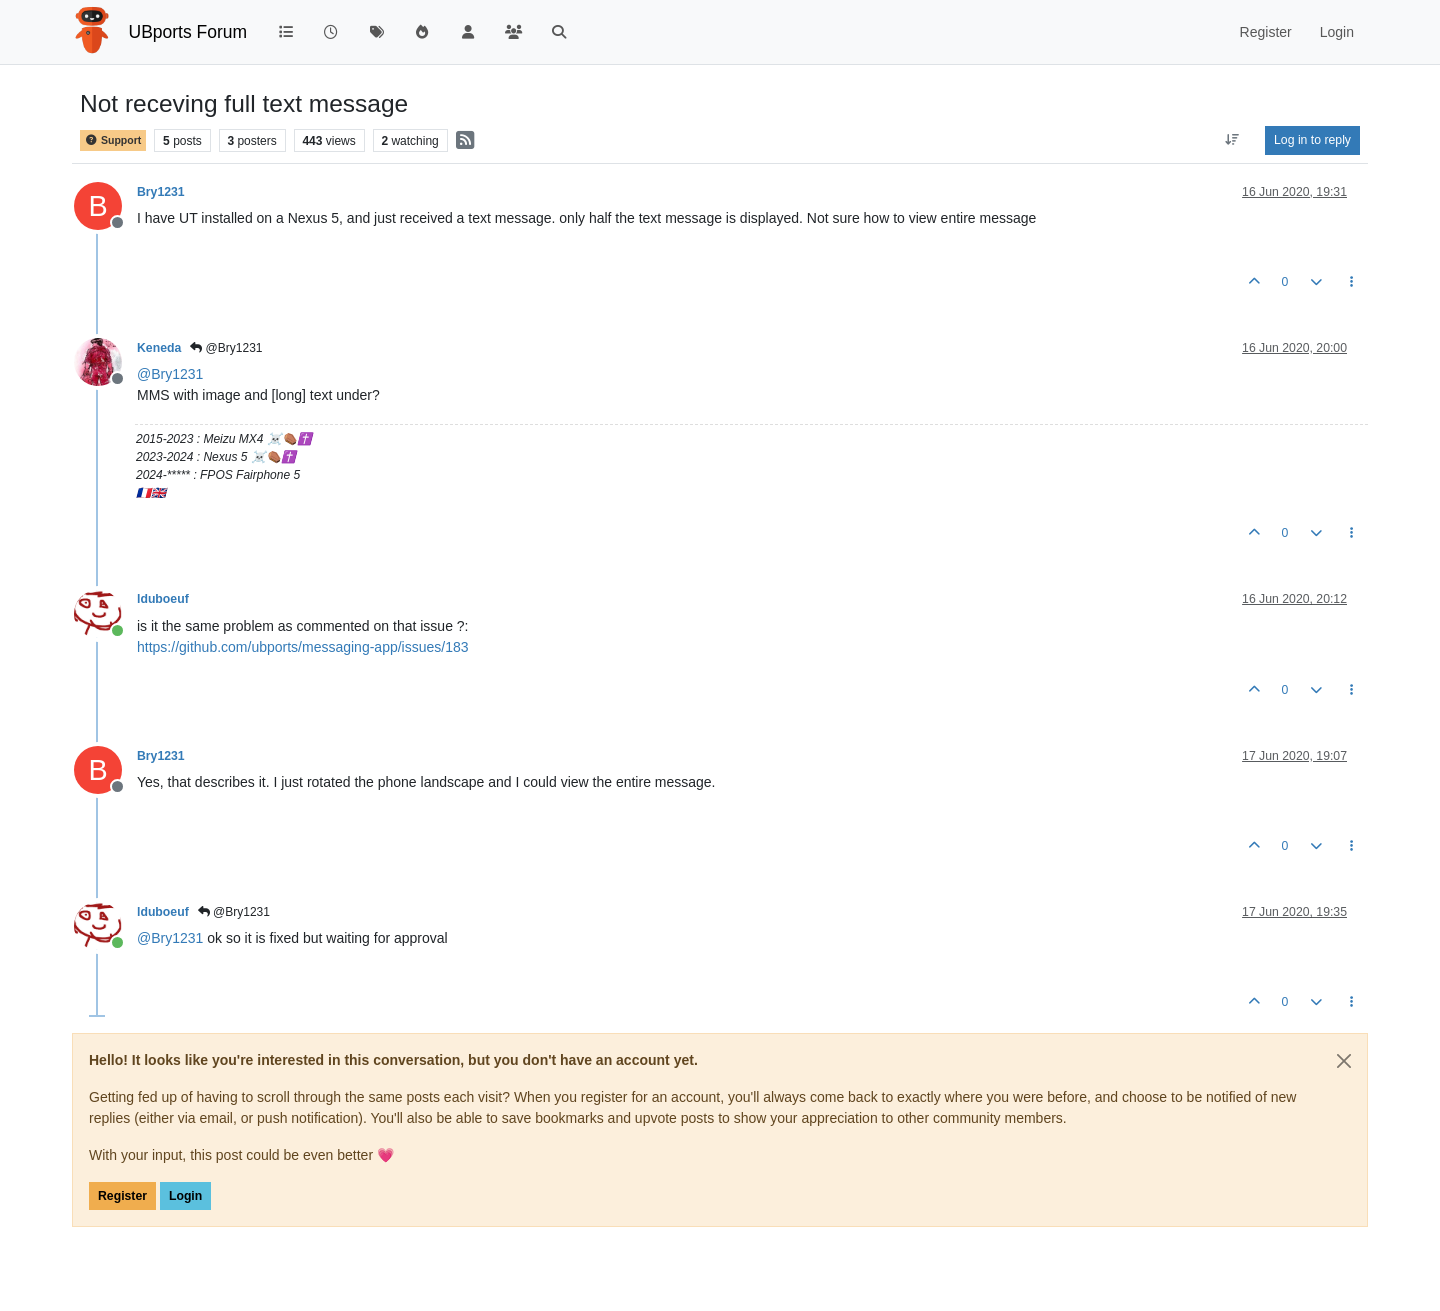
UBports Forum (188, 32)
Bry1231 (161, 192)
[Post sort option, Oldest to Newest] (1232, 140)
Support (113, 140)
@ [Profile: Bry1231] (170, 374)
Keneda (159, 348)
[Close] (1344, 1061)
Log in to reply (1312, 140)
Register (122, 1196)
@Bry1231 (226, 348)
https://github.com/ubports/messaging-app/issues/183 (303, 647)
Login (185, 1196)
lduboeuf (163, 599)
